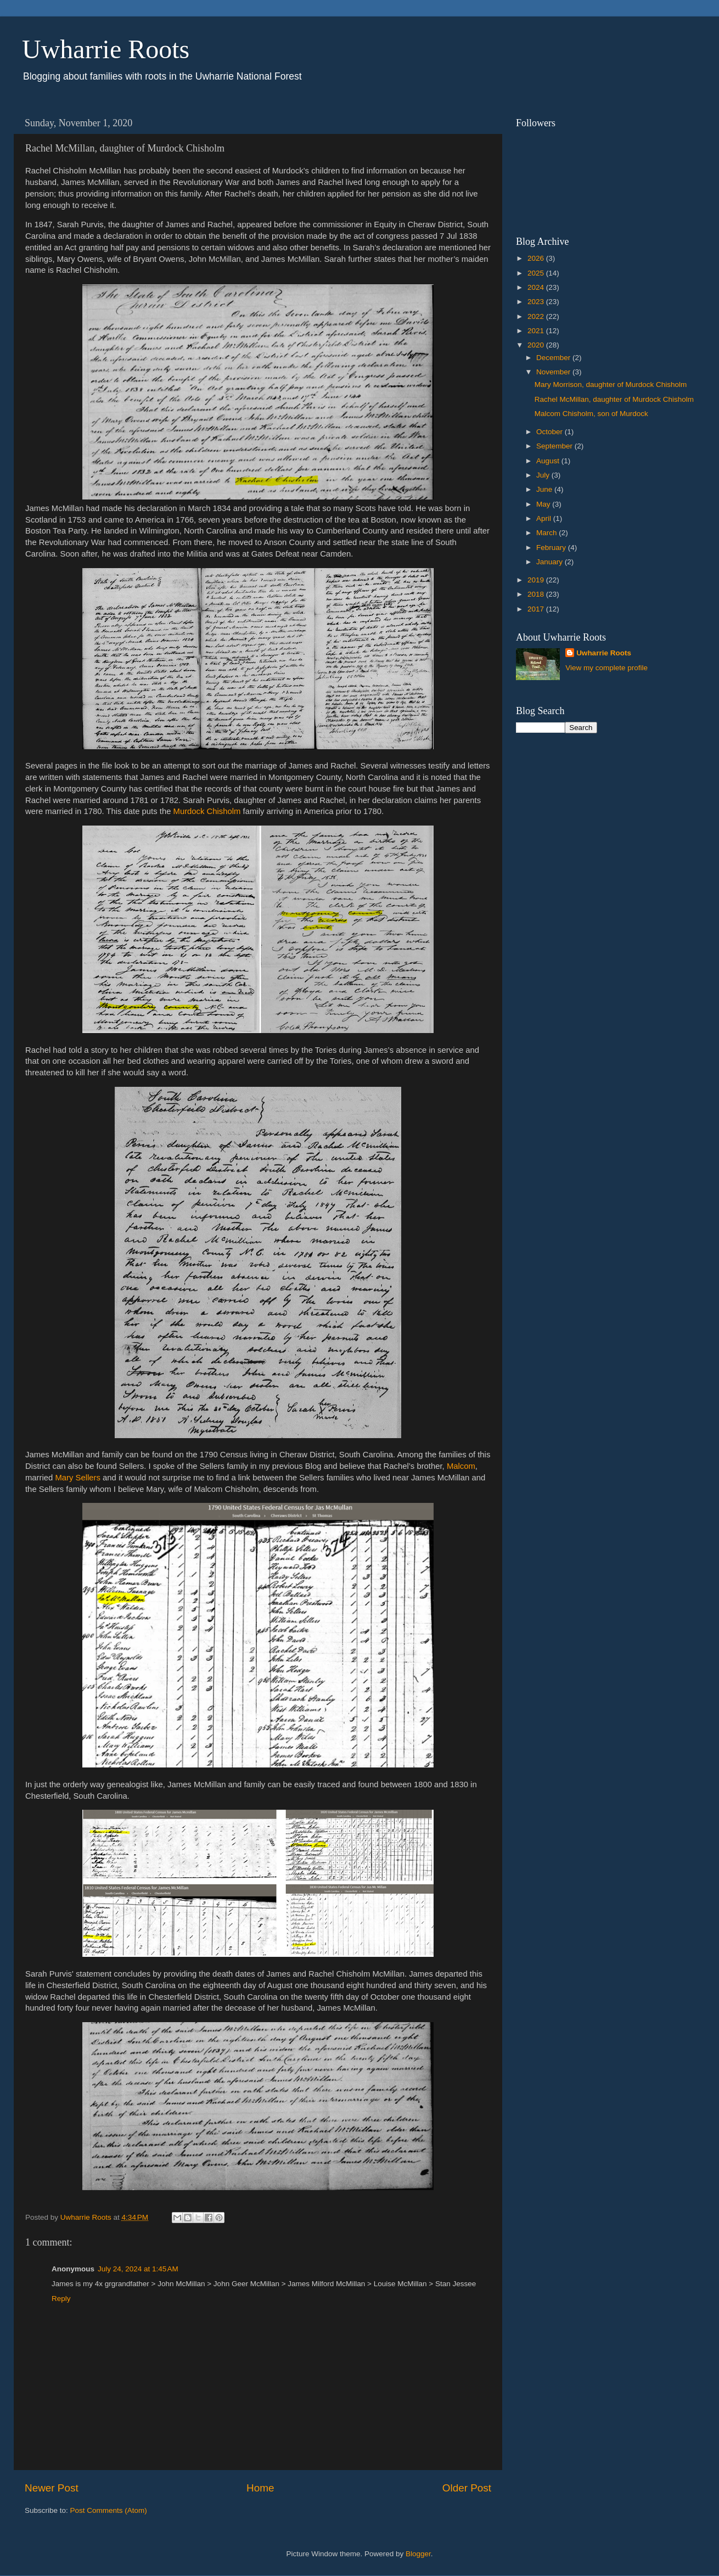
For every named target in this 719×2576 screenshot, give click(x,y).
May (544, 504)
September (555, 446)
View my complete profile (606, 668)
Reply (61, 2298)
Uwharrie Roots (105, 49)
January (550, 562)
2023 (536, 302)
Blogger (418, 2554)
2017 (536, 609)
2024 (536, 287)
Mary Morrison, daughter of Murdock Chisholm (611, 384)
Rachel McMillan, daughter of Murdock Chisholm (614, 399)
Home (260, 2488)
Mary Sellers (77, 1477)
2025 (536, 273)
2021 (536, 331)
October (550, 432)
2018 (536, 594)
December (554, 357)
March (547, 533)
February (552, 547)
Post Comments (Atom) (108, 2510)
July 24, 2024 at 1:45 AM (138, 2269)
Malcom (461, 1466)
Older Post (466, 2488)
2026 (536, 258)
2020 (536, 345)
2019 (536, 580)
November (554, 372)
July (544, 475)
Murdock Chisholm (207, 811)
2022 (536, 316)
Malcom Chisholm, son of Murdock (591, 413)
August (548, 461)
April (544, 518)
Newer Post (51, 2488)
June (545, 489)
